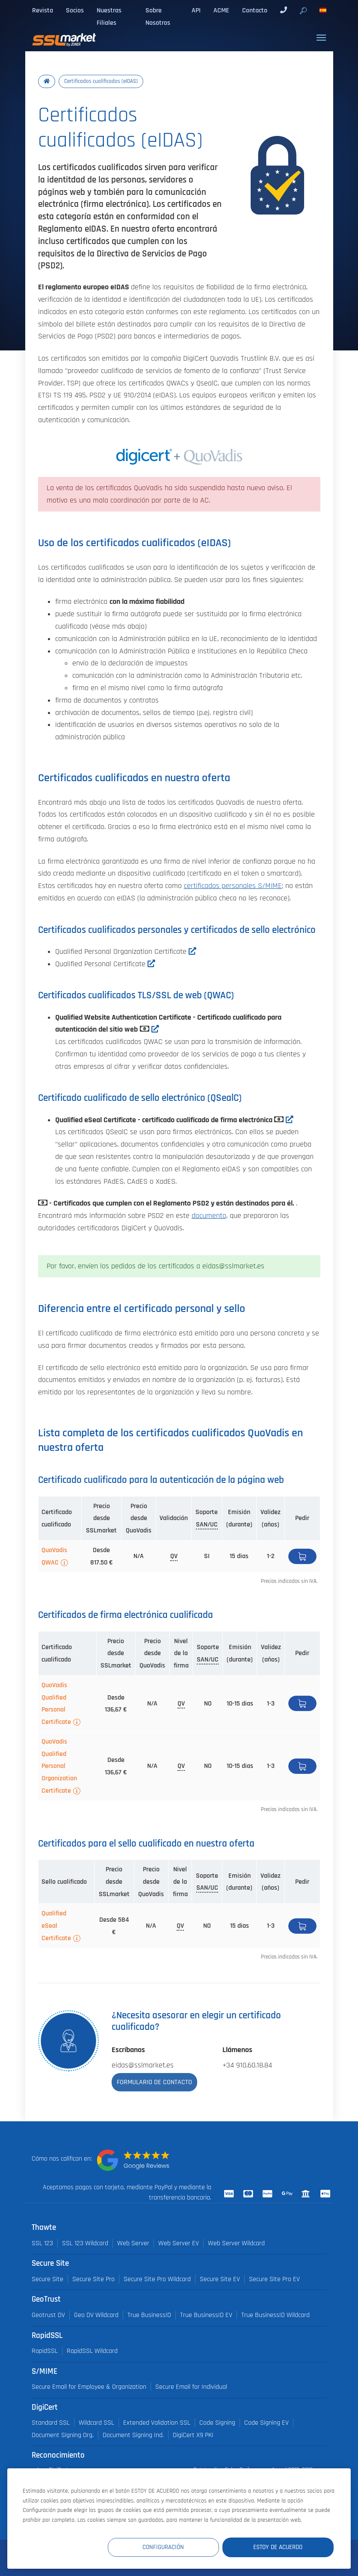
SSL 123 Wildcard (85, 2243)
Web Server (133, 2243)
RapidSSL (45, 2351)
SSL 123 (42, 2243)
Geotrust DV (48, 2315)
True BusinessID (149, 2315)
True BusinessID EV (206, 2315)
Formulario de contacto (154, 2082)
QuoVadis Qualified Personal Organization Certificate (59, 1766)
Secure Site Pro (93, 2279)
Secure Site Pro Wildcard (157, 2279)
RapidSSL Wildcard (92, 2351)
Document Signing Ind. (133, 2435)
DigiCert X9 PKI (193, 2435)
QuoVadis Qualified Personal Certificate (56, 1703)
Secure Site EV (220, 2279)
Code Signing (217, 2422)
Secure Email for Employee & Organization (89, 2386)
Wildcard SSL (96, 2422)
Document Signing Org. (63, 2435)
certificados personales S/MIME (233, 886)
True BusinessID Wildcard (275, 2315)
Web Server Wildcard (236, 2243)
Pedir (302, 1556)
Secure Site (47, 2279)
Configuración (176, 2547)
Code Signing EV (266, 2422)
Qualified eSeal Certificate (56, 1925)
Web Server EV (178, 2243)
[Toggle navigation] (321, 37)
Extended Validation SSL (156, 2422)
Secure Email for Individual (191, 2386)
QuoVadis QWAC (54, 1556)
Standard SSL (51, 2422)
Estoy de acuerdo (282, 2547)
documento (209, 1215)
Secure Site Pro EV (274, 2279)
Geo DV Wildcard (96, 2315)
